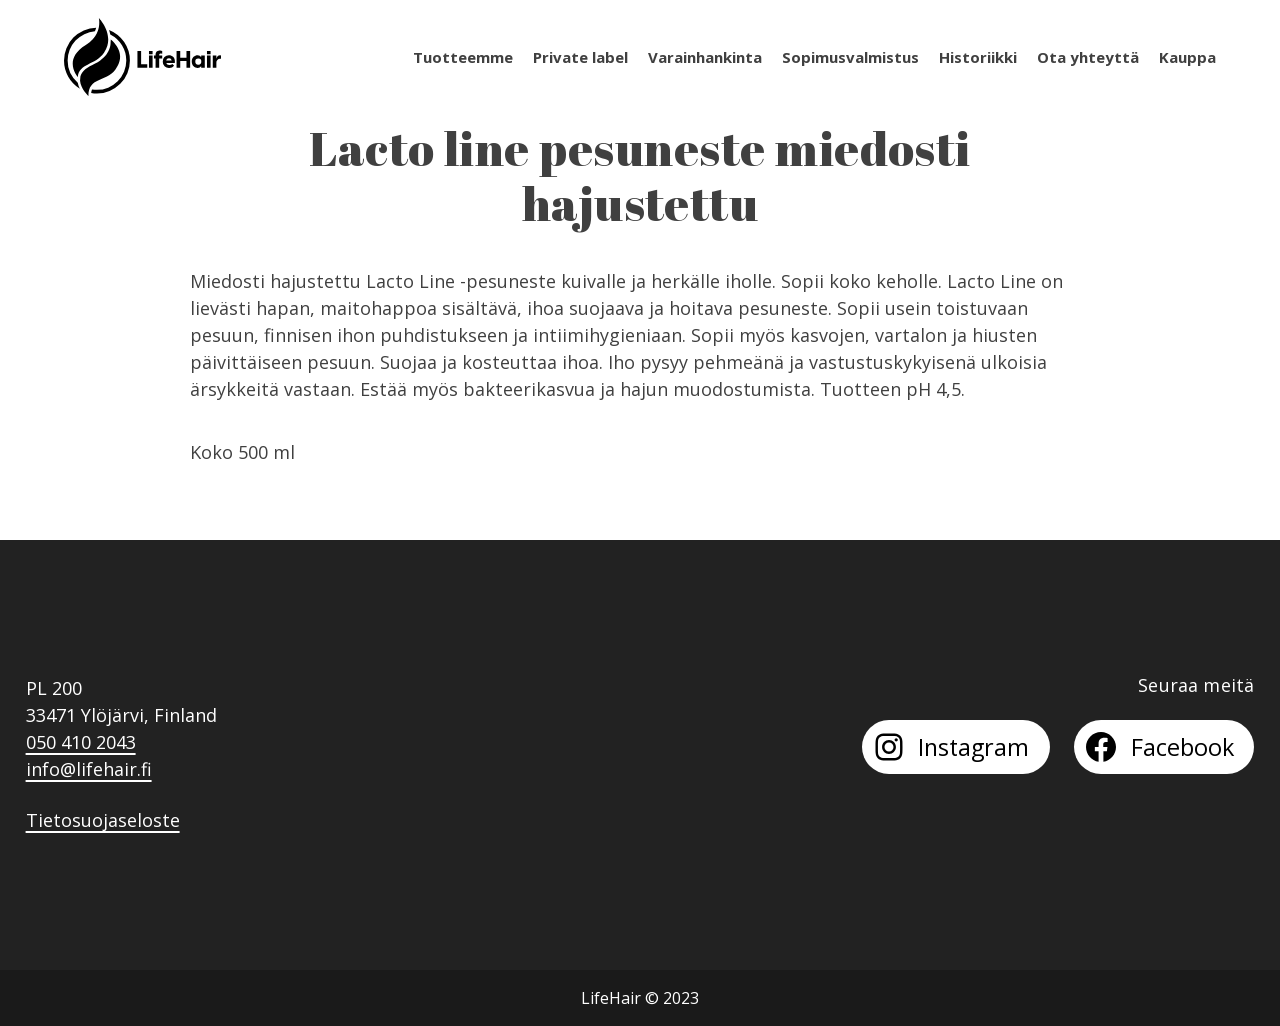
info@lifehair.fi (89, 769)
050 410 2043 (81, 742)
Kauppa (1187, 57)
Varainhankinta (705, 57)
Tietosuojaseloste (103, 820)
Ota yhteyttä (1088, 57)
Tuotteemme (463, 57)
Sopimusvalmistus (850, 57)
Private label (580, 57)
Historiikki (978, 57)
